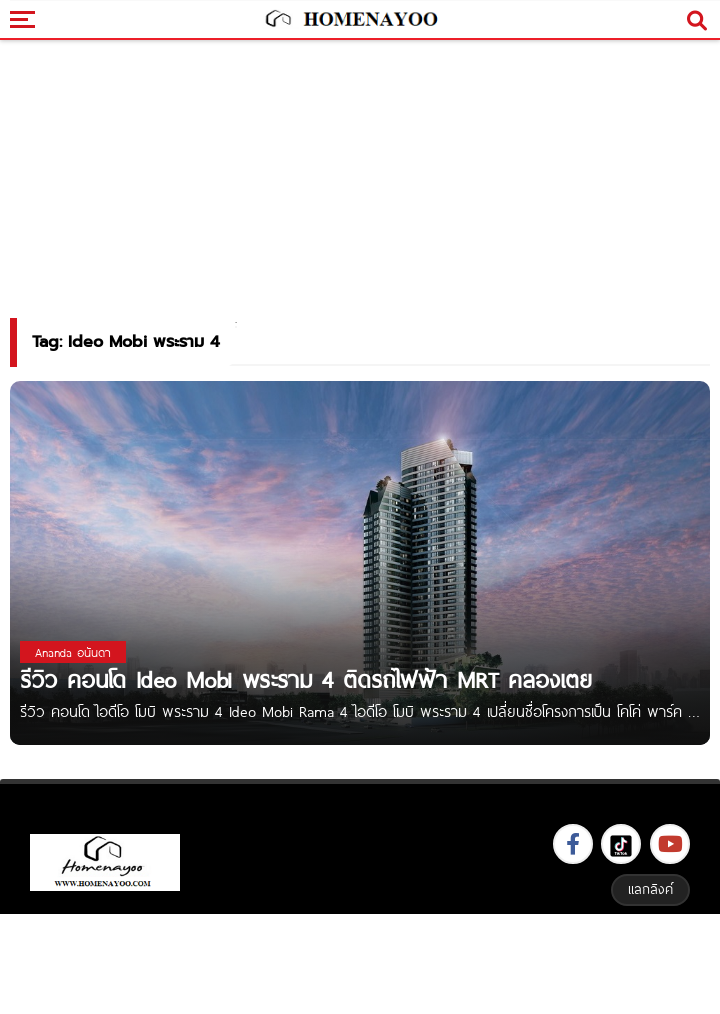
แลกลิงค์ (650, 889)
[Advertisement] (360, 961)
